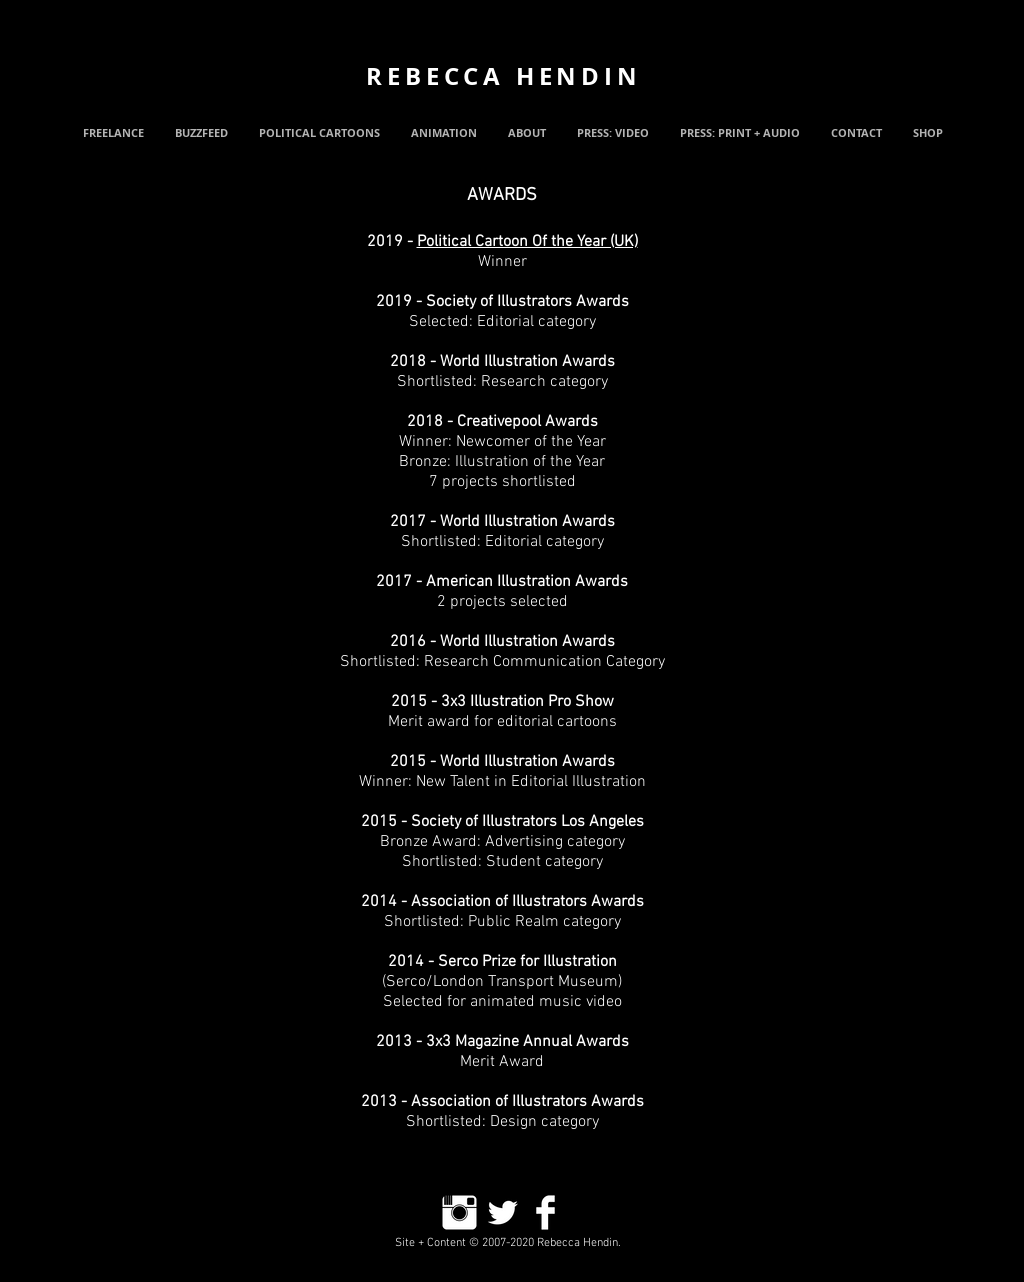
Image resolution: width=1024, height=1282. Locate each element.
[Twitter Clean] (502, 1212)
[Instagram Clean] (459, 1212)
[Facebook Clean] (545, 1212)
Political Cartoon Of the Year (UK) (527, 242)
